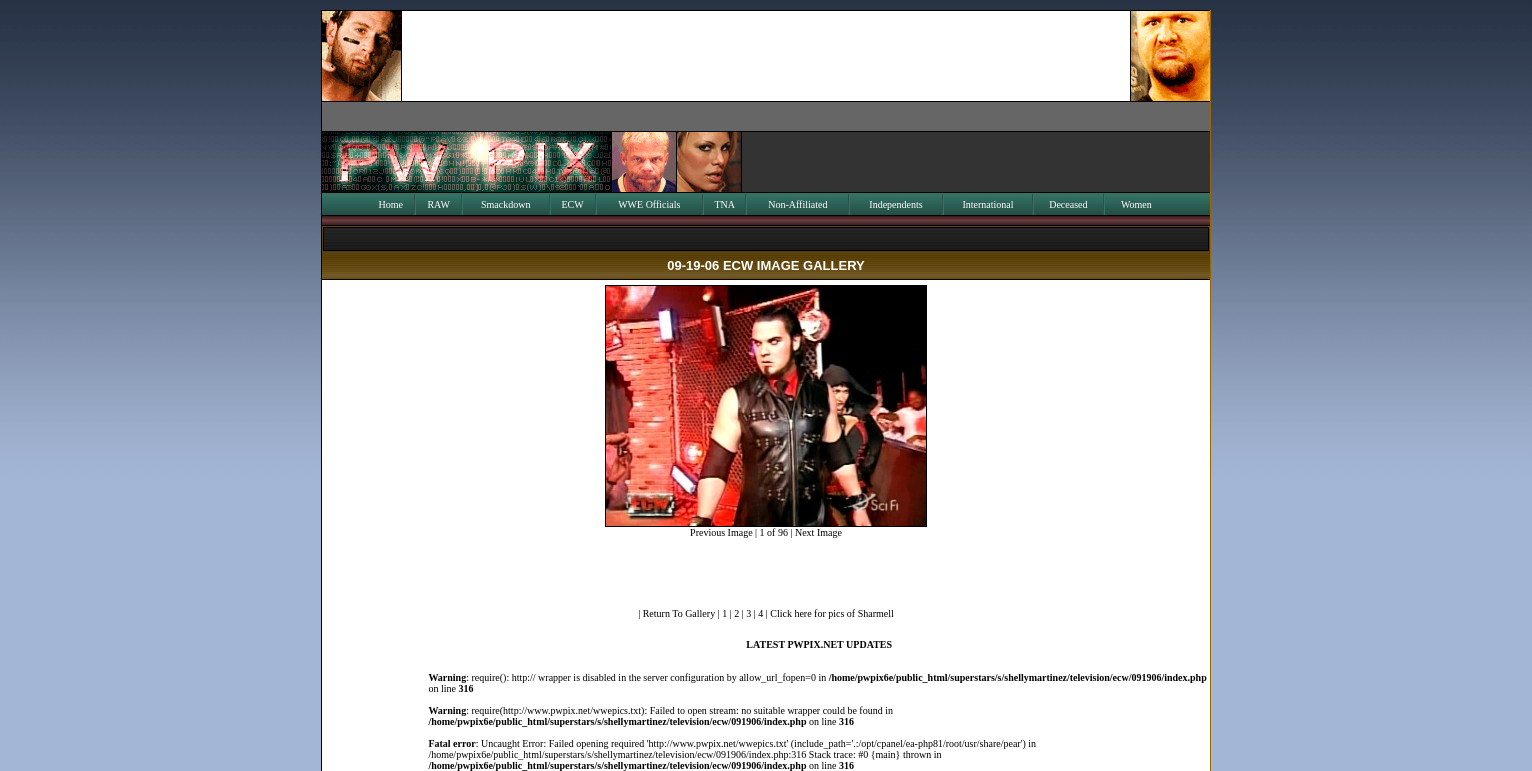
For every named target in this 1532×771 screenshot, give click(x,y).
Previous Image (721, 532)
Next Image (818, 532)
